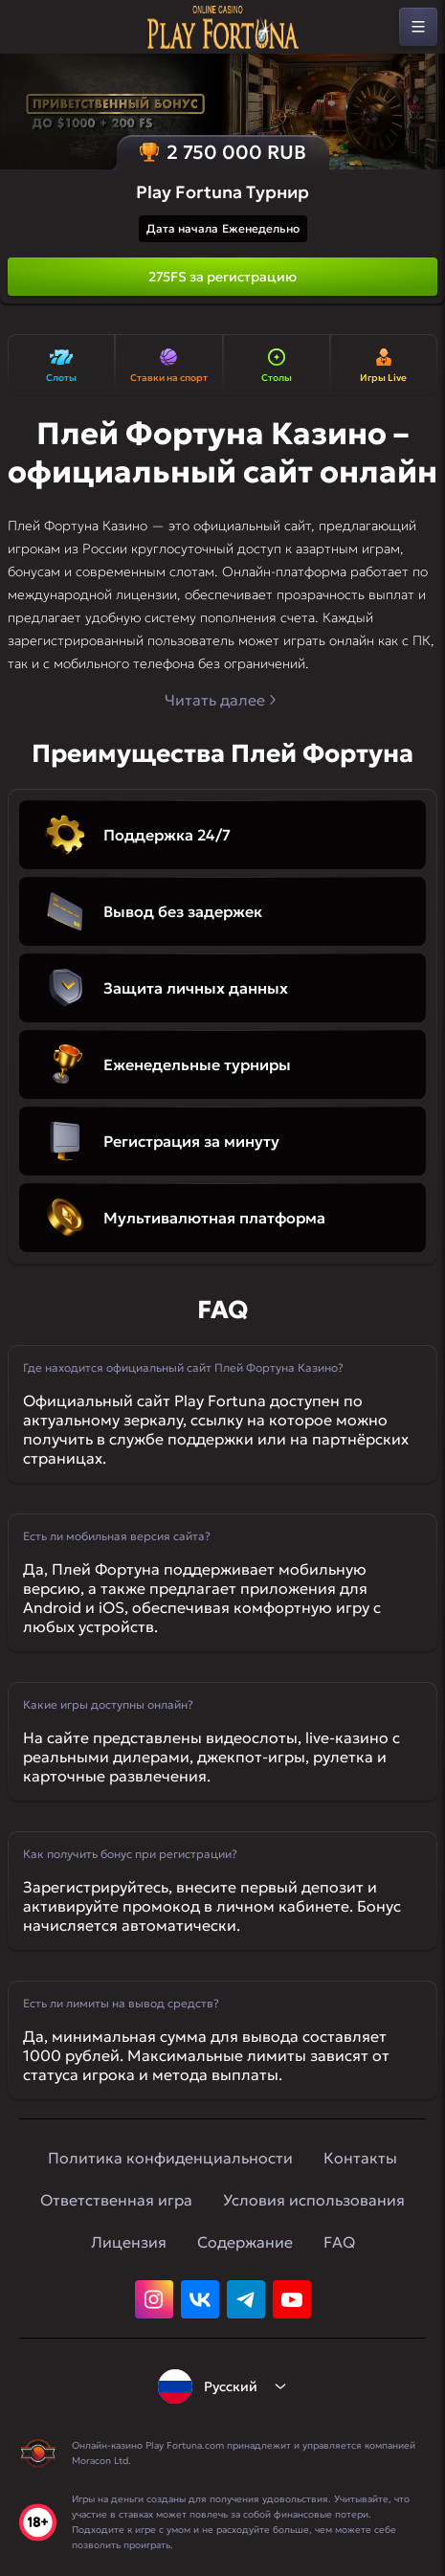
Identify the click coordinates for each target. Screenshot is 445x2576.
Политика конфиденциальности (170, 2157)
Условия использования (314, 2199)
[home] (223, 27)
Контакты (360, 2157)
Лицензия (129, 2241)
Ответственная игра (116, 2199)
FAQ (339, 2241)
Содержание (245, 2241)
